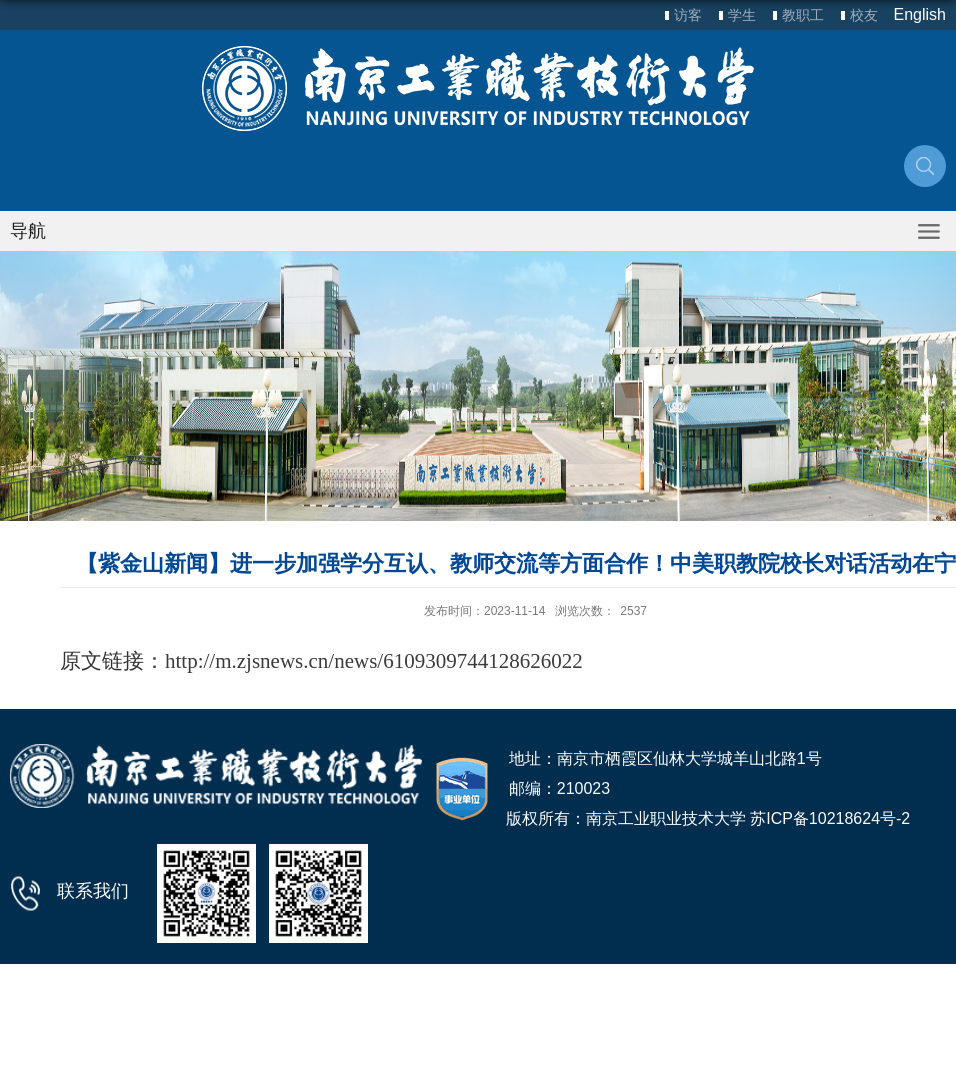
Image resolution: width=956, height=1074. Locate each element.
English (920, 14)
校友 (864, 15)
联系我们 (93, 891)
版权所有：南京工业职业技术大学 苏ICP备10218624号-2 (708, 818)
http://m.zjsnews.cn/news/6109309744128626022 (374, 661)
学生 (742, 15)
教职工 (803, 15)
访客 (688, 15)
